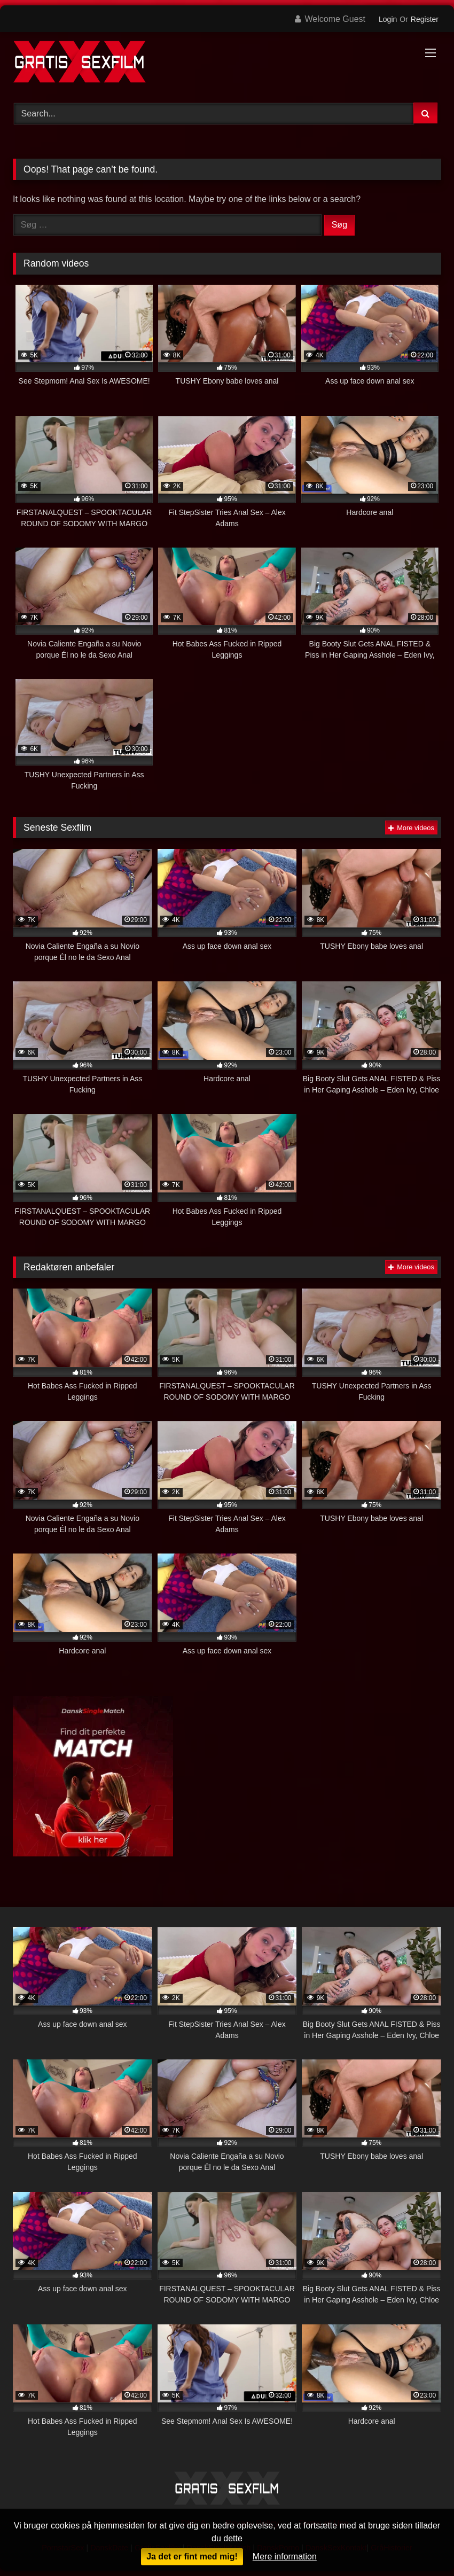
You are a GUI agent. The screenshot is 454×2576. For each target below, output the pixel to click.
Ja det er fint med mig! (192, 2556)
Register (425, 19)
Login (388, 19)
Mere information (285, 2556)
